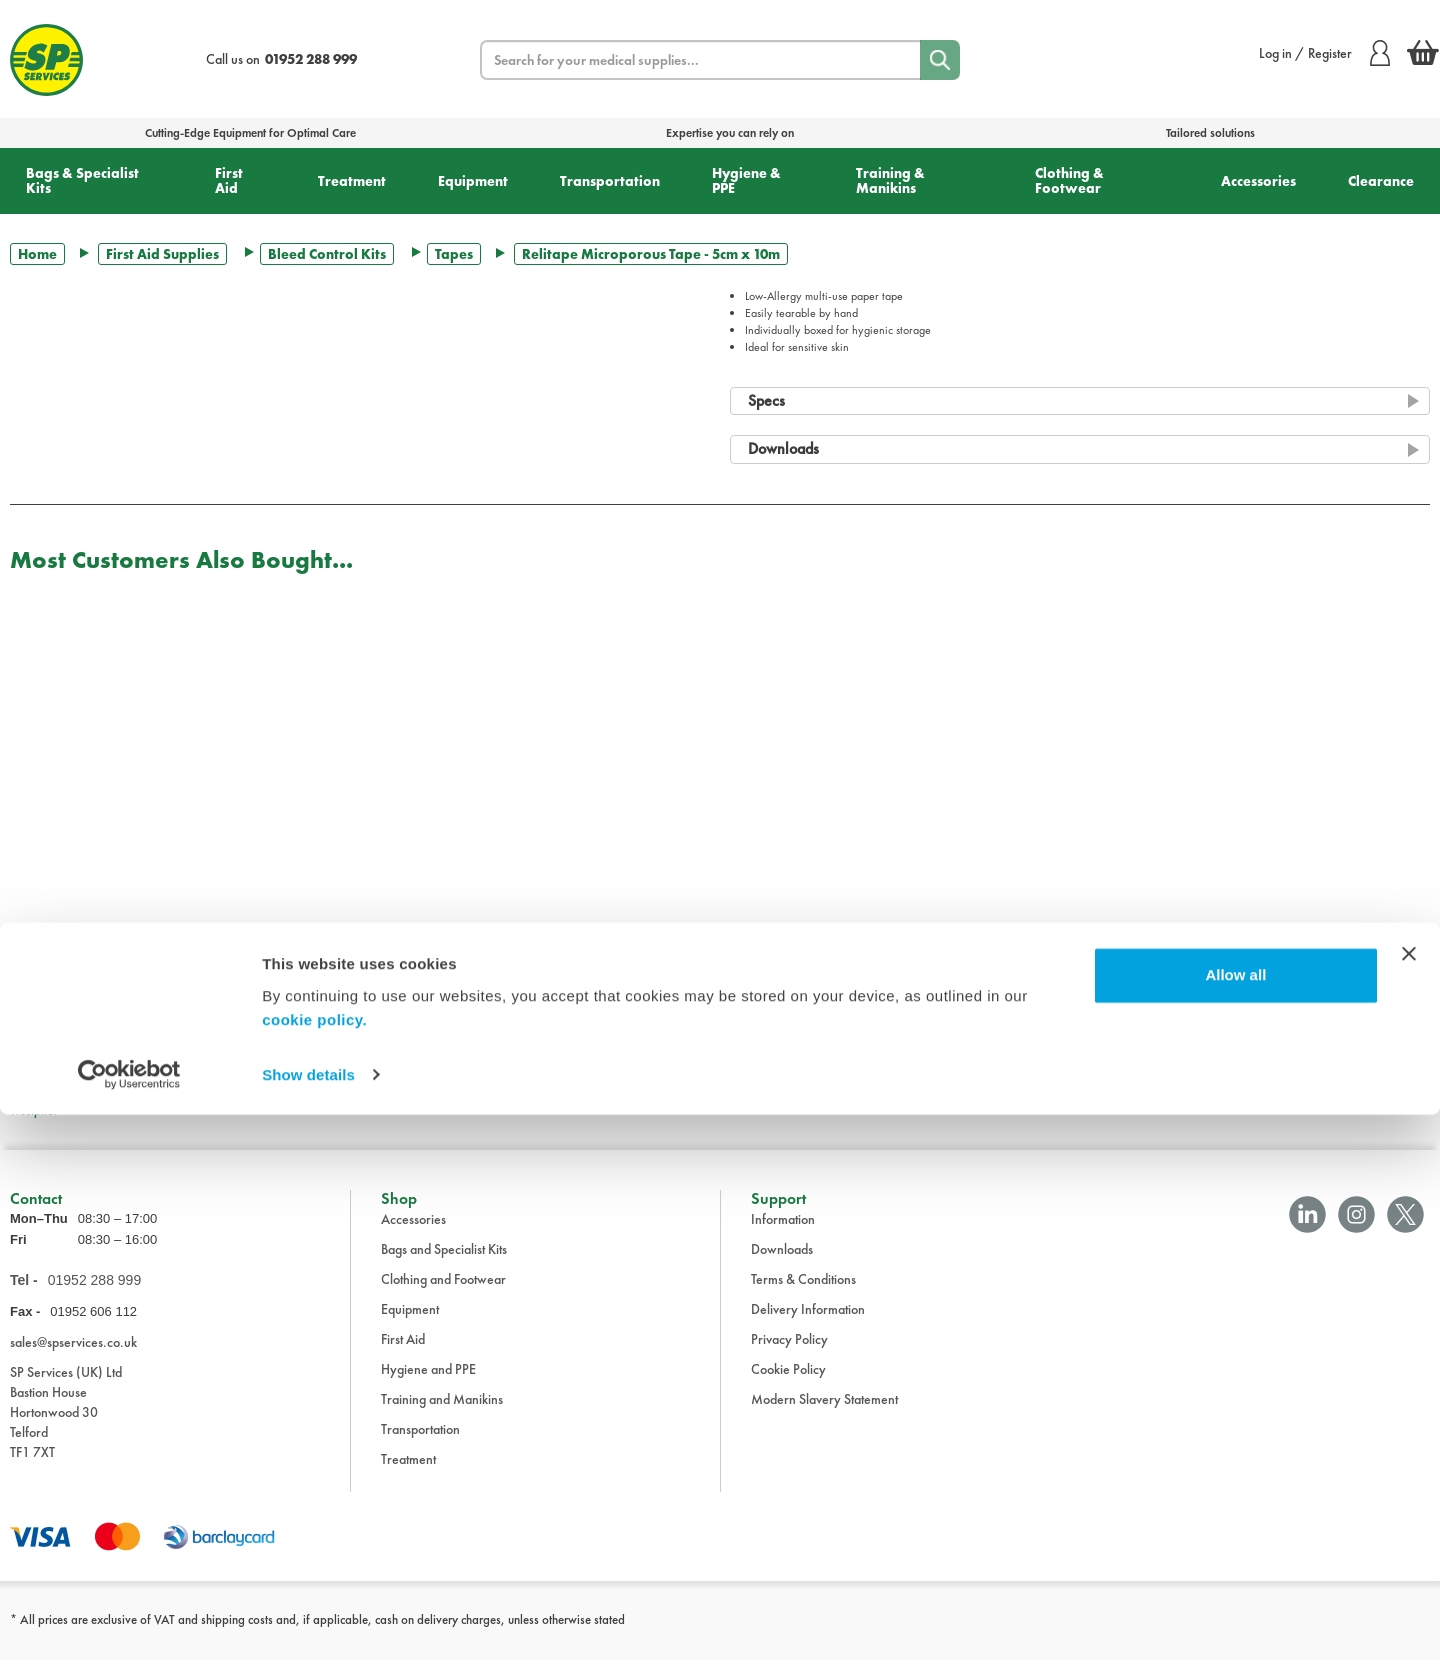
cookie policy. (314, 1584)
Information (783, 1238)
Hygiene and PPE (428, 1388)
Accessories (1258, 181)
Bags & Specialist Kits (82, 180)
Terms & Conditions (803, 1298)
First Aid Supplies (162, 254)
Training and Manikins (442, 1418)
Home (37, 254)
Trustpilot (33, 1110)
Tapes (454, 254)
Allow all (1235, 1540)
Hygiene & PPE (746, 180)
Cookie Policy (788, 1388)
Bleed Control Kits (327, 254)
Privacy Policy (789, 1358)
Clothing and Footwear (443, 1298)
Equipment (473, 181)
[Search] (940, 60)
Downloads (782, 1268)
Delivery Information (808, 1328)
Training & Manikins (890, 180)
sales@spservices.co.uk (73, 1361)
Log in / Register (1324, 53)
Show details (308, 1639)
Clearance (1381, 181)
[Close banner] (1409, 1519)
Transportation (610, 181)
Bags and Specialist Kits (444, 1268)
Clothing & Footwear (1069, 180)
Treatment (352, 181)
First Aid (229, 180)
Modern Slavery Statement (824, 1418)
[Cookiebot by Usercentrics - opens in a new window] (129, 1640)
